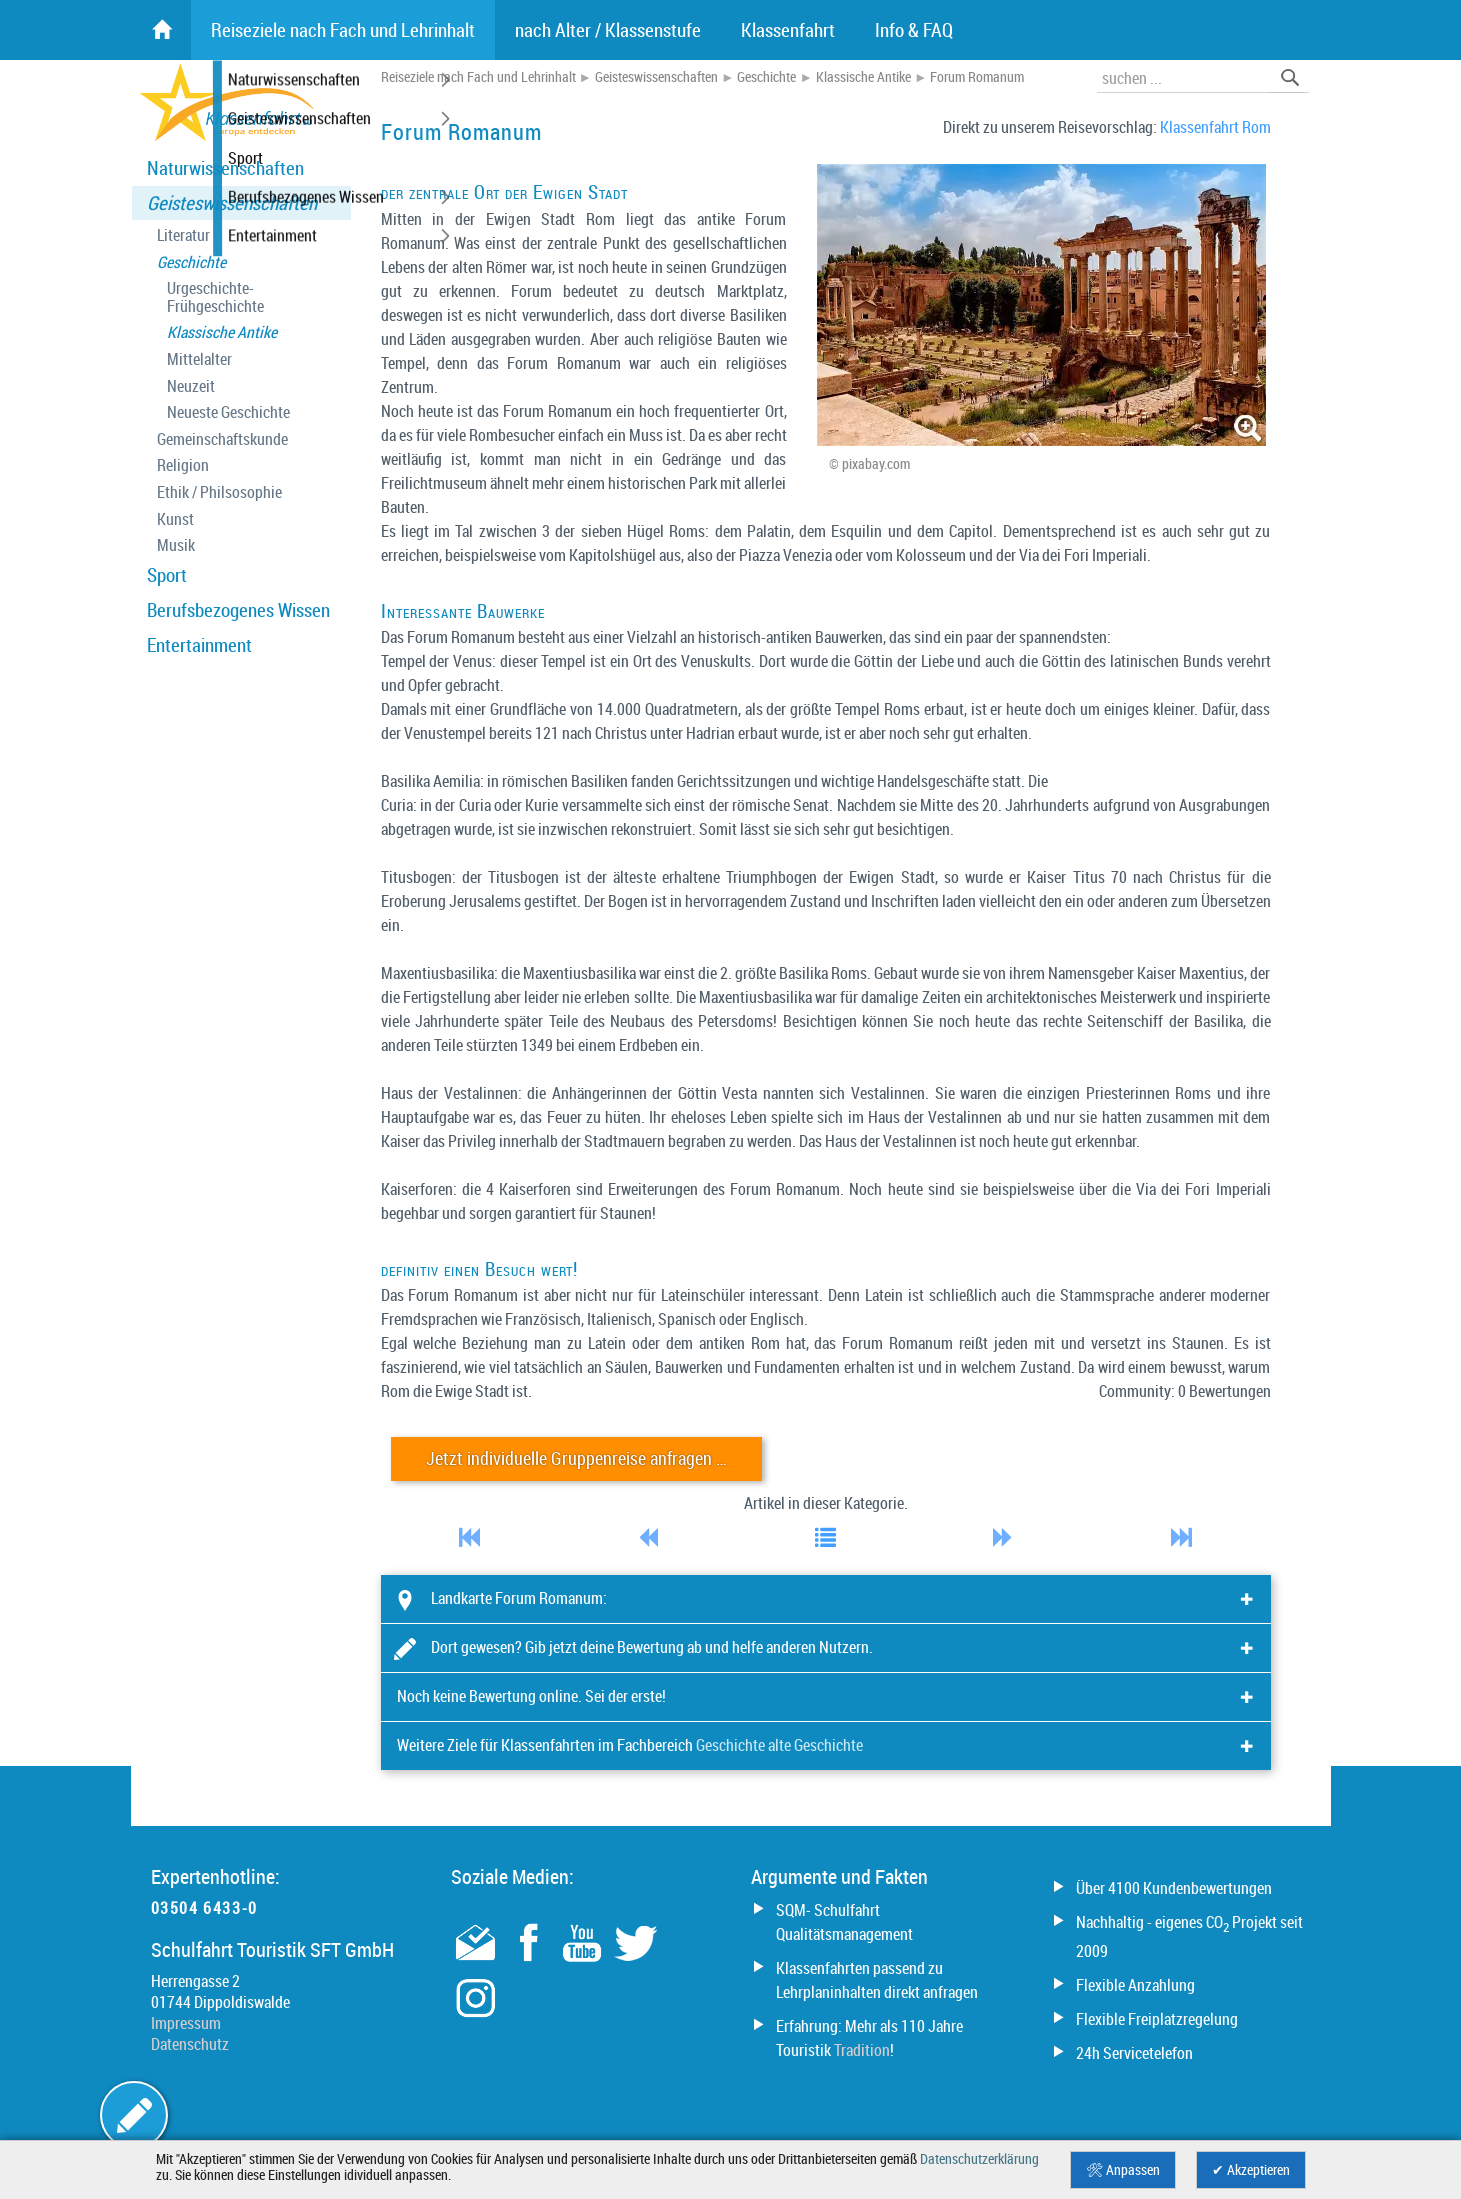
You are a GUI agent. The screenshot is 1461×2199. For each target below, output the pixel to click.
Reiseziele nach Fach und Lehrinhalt (478, 77)
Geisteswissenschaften (232, 203)
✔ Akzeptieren (1251, 2170)
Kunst (175, 519)
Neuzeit (191, 386)
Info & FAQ (914, 30)
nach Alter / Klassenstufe (608, 30)
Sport (167, 575)
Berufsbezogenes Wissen (238, 610)
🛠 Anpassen (1123, 2170)
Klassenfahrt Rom (1215, 127)
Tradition (862, 2050)
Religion (183, 465)
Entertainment (199, 645)
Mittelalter (199, 359)
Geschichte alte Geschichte (779, 1745)
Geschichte (191, 262)
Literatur (183, 235)
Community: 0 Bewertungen (1185, 1391)
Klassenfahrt (788, 30)
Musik (176, 545)
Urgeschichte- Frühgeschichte (215, 297)
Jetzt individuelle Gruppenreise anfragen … (576, 1458)
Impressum (186, 2023)
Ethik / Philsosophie (219, 492)
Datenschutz (190, 2044)
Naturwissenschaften (225, 168)
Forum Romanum (977, 77)
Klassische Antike (222, 332)
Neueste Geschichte (228, 412)
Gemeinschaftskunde (222, 439)
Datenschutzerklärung (979, 2159)
